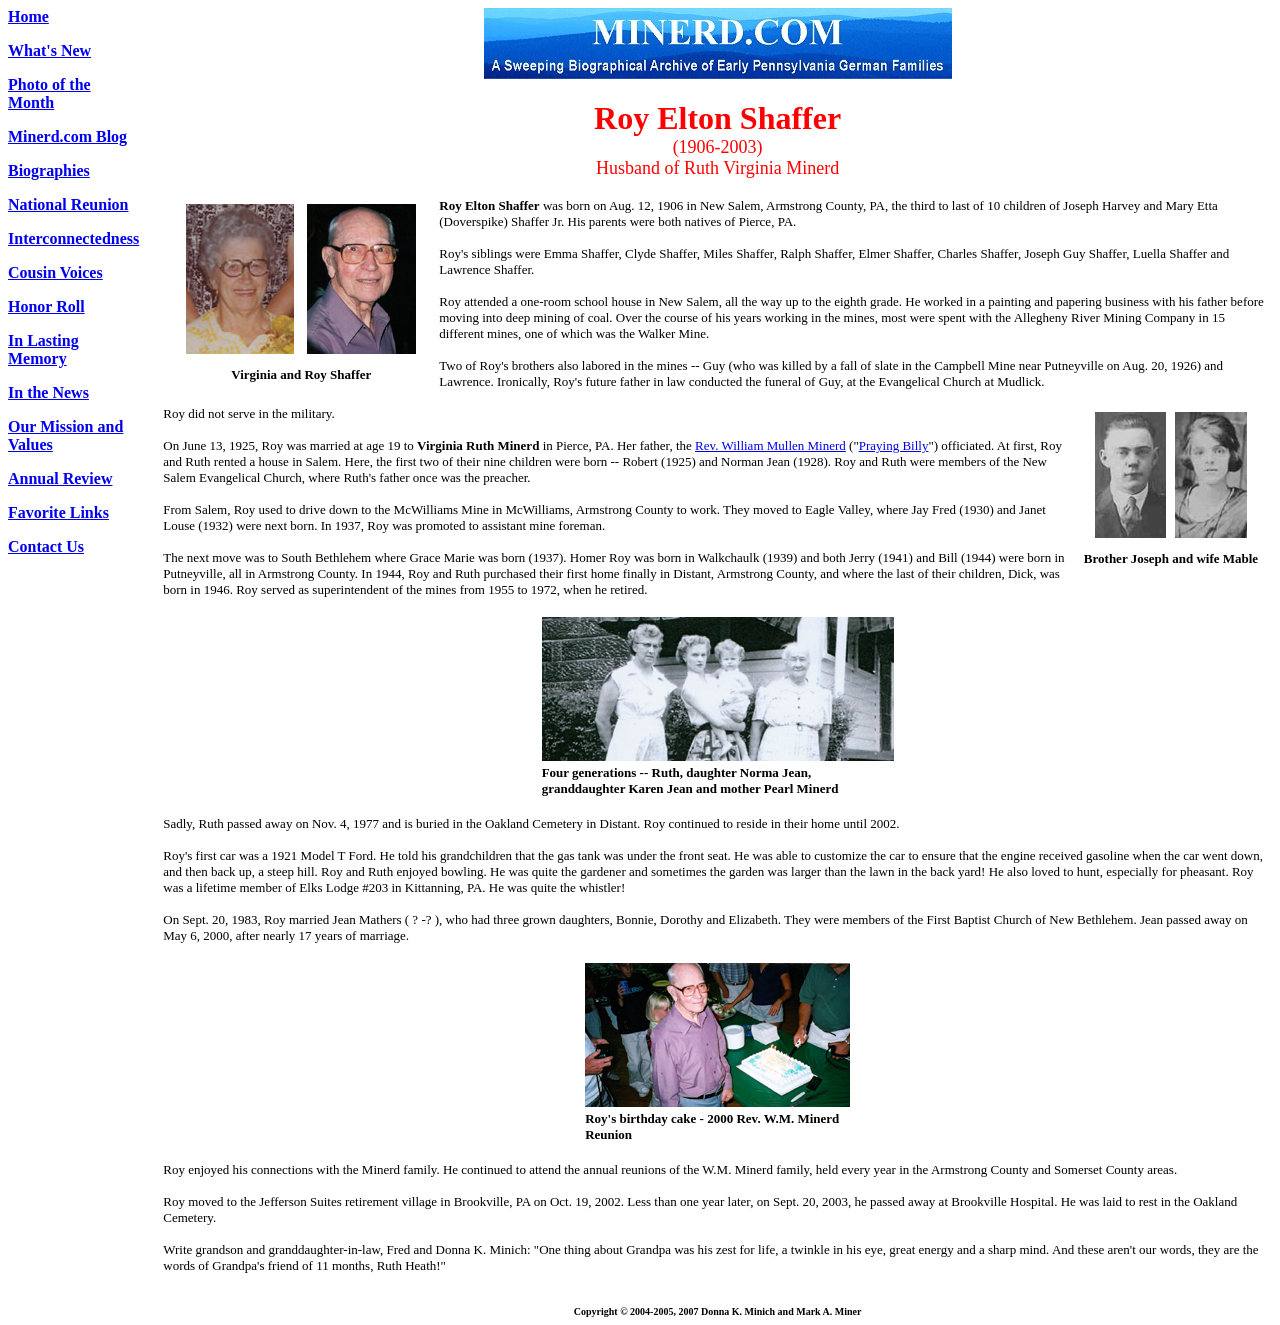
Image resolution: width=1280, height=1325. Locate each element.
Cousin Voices (55, 272)
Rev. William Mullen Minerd (770, 445)
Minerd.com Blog (67, 136)
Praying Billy (894, 445)
